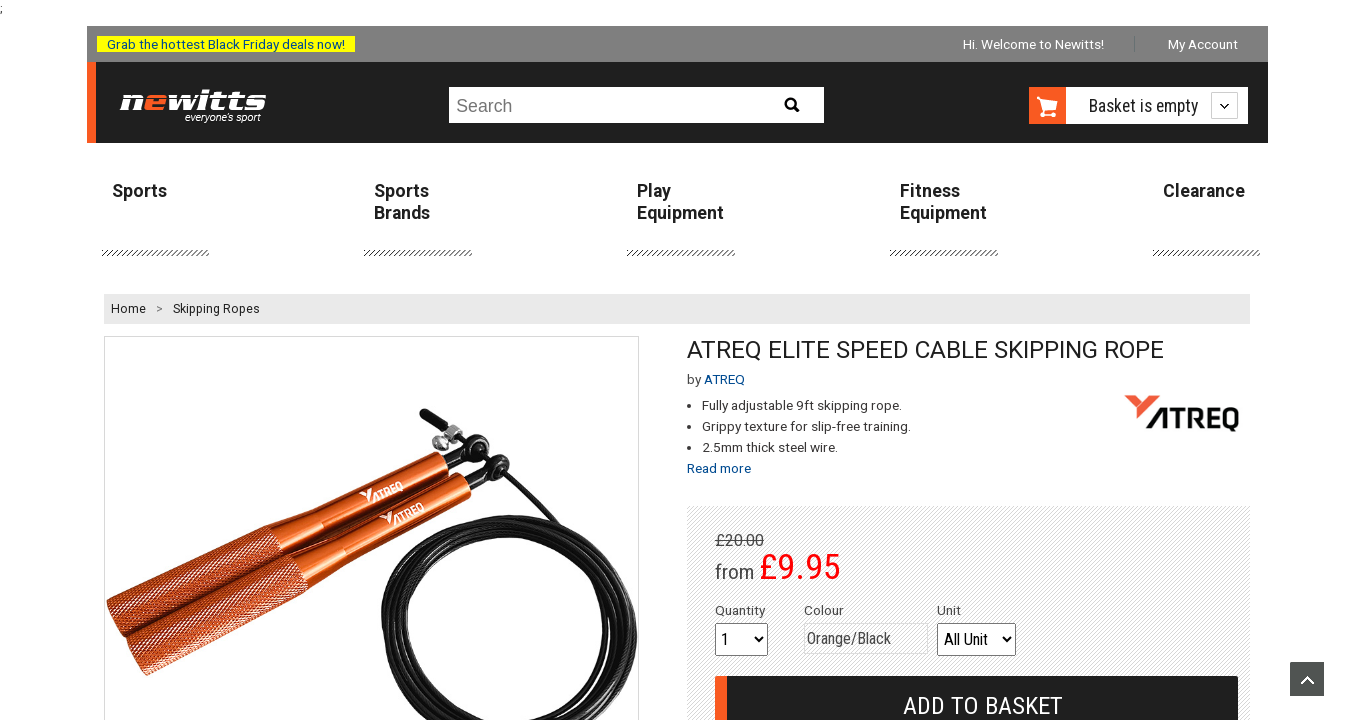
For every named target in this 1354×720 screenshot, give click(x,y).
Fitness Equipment (943, 201)
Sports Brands (402, 201)
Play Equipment (680, 201)
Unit (949, 610)
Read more (719, 468)
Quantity (740, 610)
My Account (1203, 44)
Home (128, 309)
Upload (1307, 679)
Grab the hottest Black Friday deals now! (226, 44)
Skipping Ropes (216, 309)
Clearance (1204, 191)
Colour (824, 610)
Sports (139, 191)
